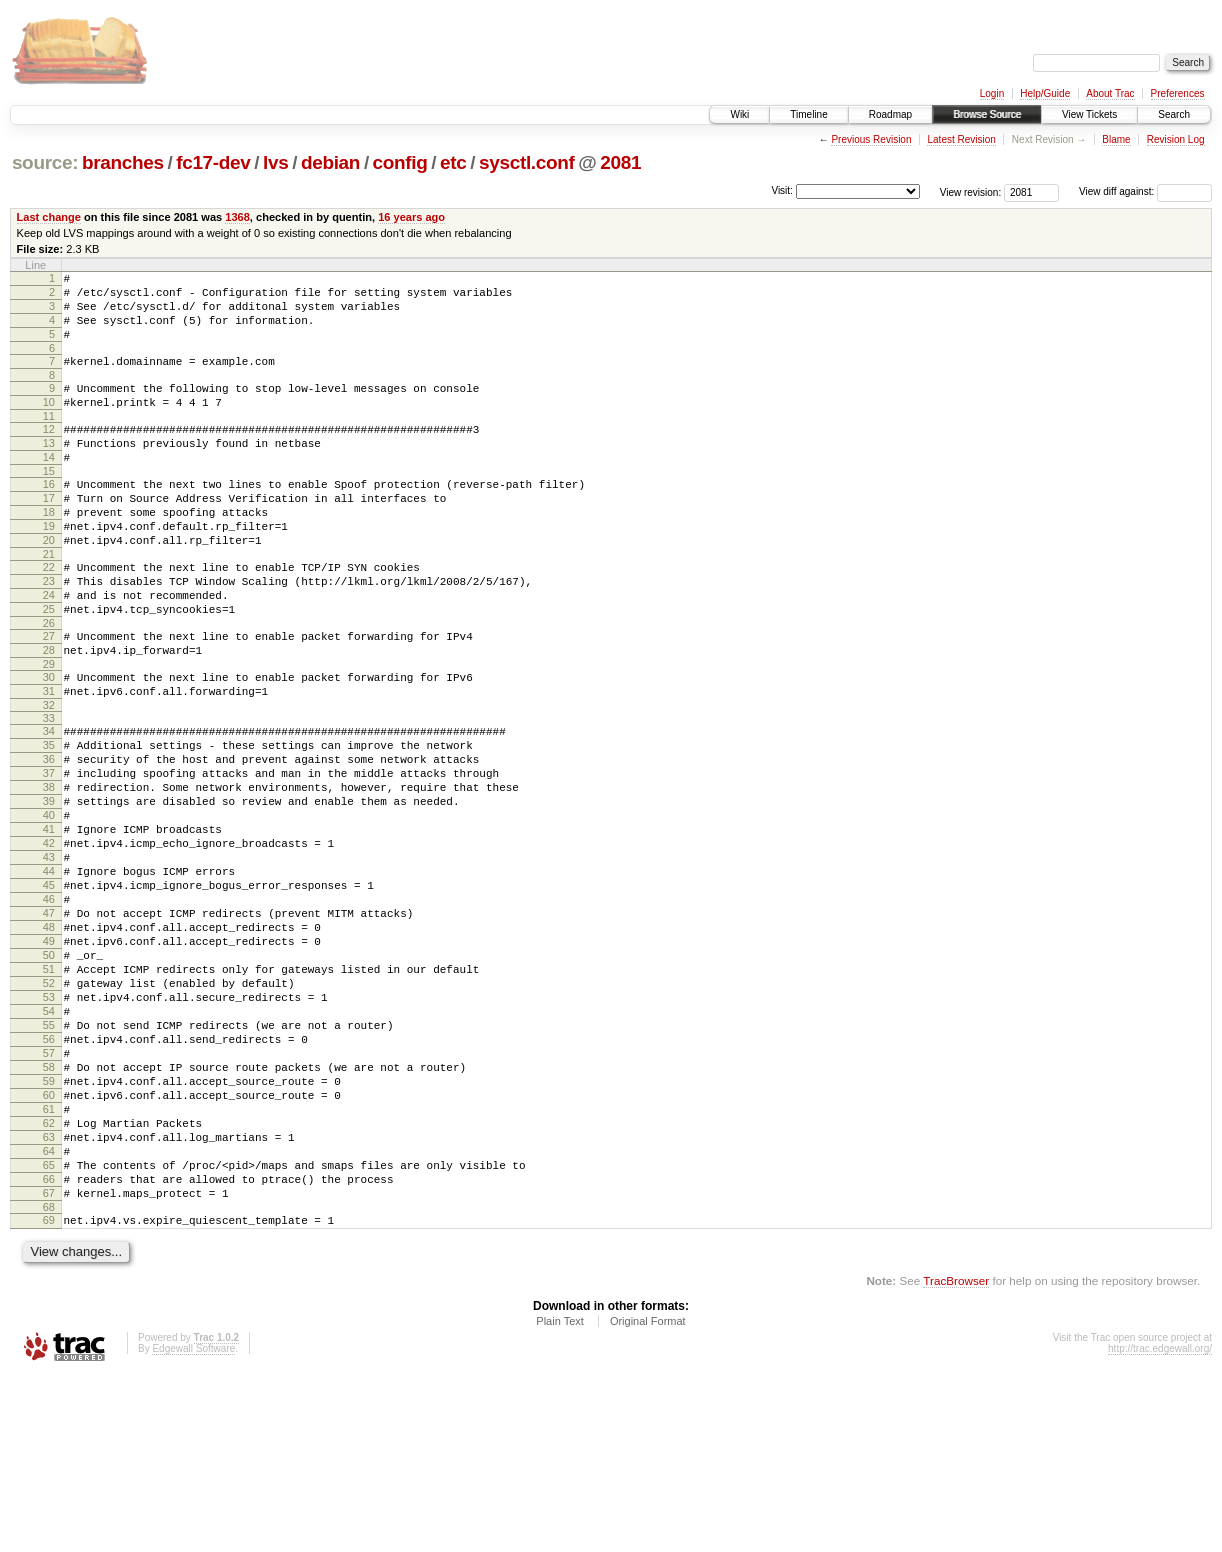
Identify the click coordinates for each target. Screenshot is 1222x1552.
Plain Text (560, 1498)
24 (49, 649)
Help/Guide (1045, 93)
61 (49, 1262)
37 (49, 854)
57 (49, 1194)
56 (49, 1177)
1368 (237, 217)
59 (49, 1228)
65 (49, 1330)
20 (49, 585)
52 (49, 1109)
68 (49, 1381)
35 (49, 820)
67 (49, 1364)
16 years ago (411, 217)
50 (49, 1075)
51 (49, 1092)
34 (49, 803)
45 (49, 990)
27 (49, 696)
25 (49, 666)
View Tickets (1089, 114)
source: (45, 162)
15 (49, 504)
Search (1174, 114)
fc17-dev (213, 162)
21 (49, 602)
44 (49, 973)
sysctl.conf (527, 162)
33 (49, 790)
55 (49, 1160)
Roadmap (890, 114)
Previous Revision (871, 139)
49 (49, 1058)
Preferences (1178, 93)
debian (330, 162)
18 (49, 551)
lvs (275, 162)
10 (49, 423)
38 (49, 871)
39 (49, 888)
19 (49, 568)
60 (49, 1245)
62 (49, 1279)
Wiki (739, 114)
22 (49, 615)
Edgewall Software (193, 1525)
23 (49, 632)
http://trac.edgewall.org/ (1160, 1525)
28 (49, 713)
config (400, 162)
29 (49, 730)
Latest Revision (961, 139)
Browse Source (987, 114)
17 (49, 534)
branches (123, 162)
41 (49, 922)
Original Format (648, 1498)
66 (49, 1347)
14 (49, 487)
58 (49, 1211)
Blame (1116, 139)
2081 (620, 162)
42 (49, 939)
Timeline (808, 114)
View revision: (971, 191)
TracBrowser (956, 1457)
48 (49, 1041)
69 (49, 1394)
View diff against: (1145, 191)
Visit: (782, 190)
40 (49, 905)
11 (49, 440)
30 (49, 743)
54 (49, 1143)
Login (992, 93)
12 (49, 453)
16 (49, 517)
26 (49, 683)
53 (49, 1126)
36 (49, 837)
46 (49, 1007)
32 (49, 777)
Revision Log (1176, 139)
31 (49, 760)
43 (49, 956)
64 (49, 1313)
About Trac (1110, 93)
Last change (49, 217)
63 (49, 1296)
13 (49, 470)
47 (49, 1024)
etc (453, 162)
